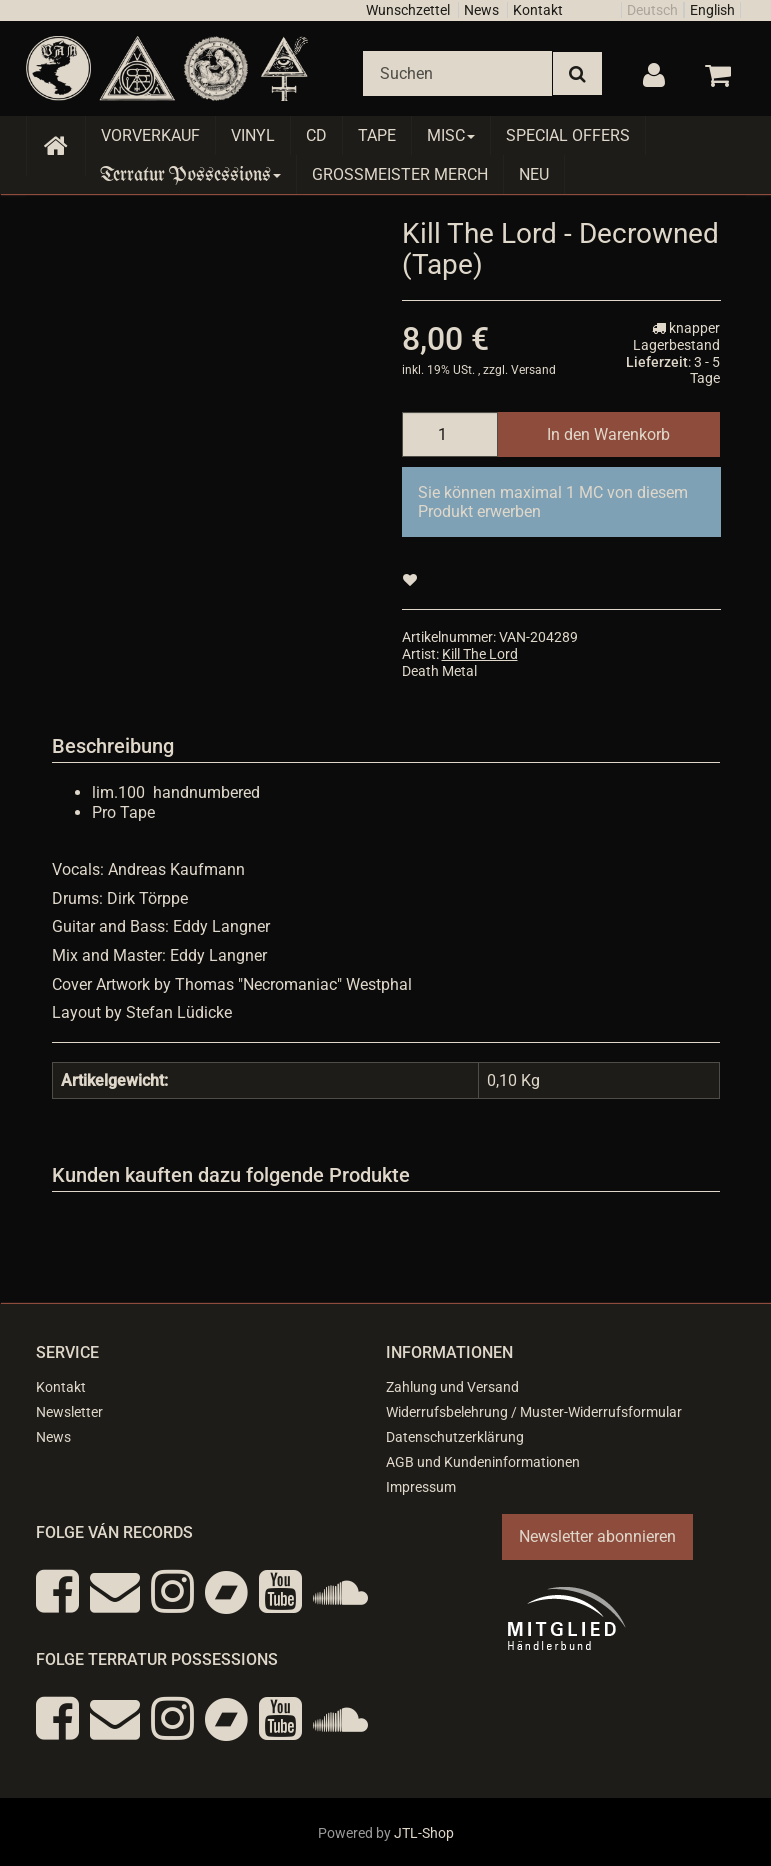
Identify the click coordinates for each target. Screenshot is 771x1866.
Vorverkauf (150, 135)
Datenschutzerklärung (455, 1437)
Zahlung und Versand (452, 1387)
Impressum (421, 1487)
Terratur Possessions (191, 174)
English (712, 10)
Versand (533, 370)
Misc (451, 135)
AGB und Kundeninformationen (483, 1462)
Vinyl (253, 135)
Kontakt (538, 10)
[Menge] (450, 434)
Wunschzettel (408, 10)
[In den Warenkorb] (608, 434)
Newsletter (69, 1412)
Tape (377, 135)
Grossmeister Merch (400, 174)
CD (316, 135)
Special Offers (568, 135)
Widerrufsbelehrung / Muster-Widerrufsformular (534, 1412)
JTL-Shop (424, 1833)
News (481, 10)
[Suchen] (457, 73)
